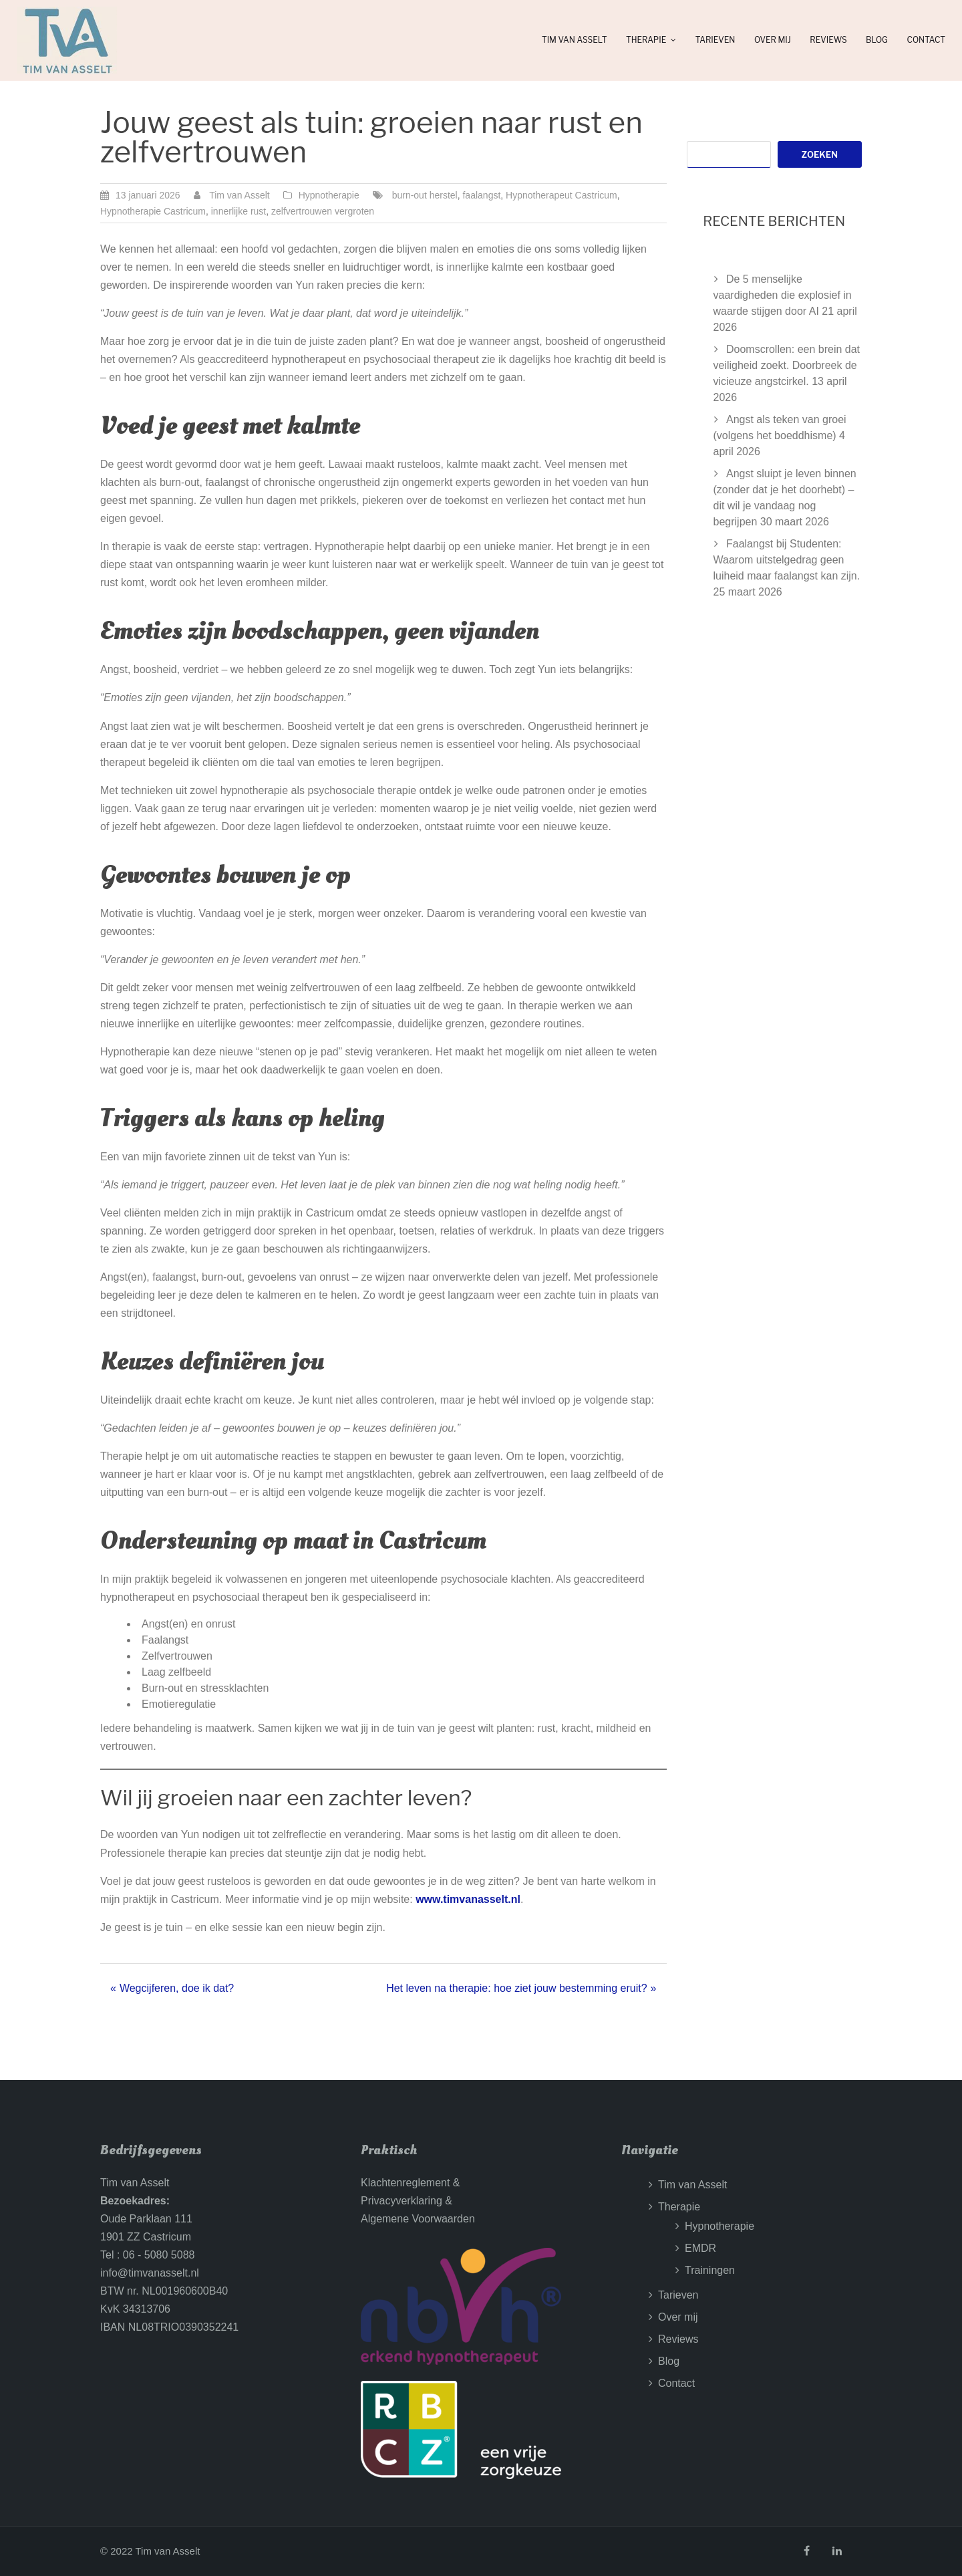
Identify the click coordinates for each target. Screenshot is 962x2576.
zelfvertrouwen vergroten (322, 211)
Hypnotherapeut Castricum (561, 195)
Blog (877, 40)
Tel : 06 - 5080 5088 (147, 2255)
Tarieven (715, 40)
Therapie (646, 40)
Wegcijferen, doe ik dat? (177, 1988)
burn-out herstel (425, 195)
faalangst (481, 195)
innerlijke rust (238, 211)
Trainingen (710, 2270)
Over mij (772, 40)
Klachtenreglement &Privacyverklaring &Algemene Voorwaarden (418, 2200)
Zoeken (820, 154)
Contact (926, 40)
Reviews (828, 40)
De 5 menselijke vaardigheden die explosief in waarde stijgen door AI (782, 295)
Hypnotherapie (329, 195)
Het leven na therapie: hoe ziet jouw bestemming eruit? (516, 1988)
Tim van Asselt (574, 40)
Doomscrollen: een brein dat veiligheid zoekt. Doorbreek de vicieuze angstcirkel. (786, 365)
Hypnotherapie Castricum (153, 211)
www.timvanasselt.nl (468, 1899)
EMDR (700, 2248)
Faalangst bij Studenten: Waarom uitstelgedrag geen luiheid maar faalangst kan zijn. (786, 560)
